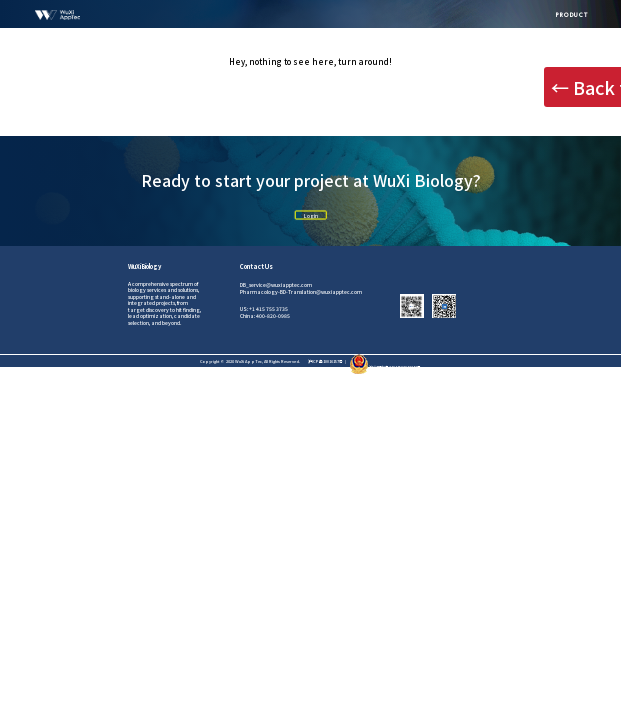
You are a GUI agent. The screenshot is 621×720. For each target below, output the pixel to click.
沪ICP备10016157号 (325, 361)
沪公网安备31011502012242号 (385, 367)
